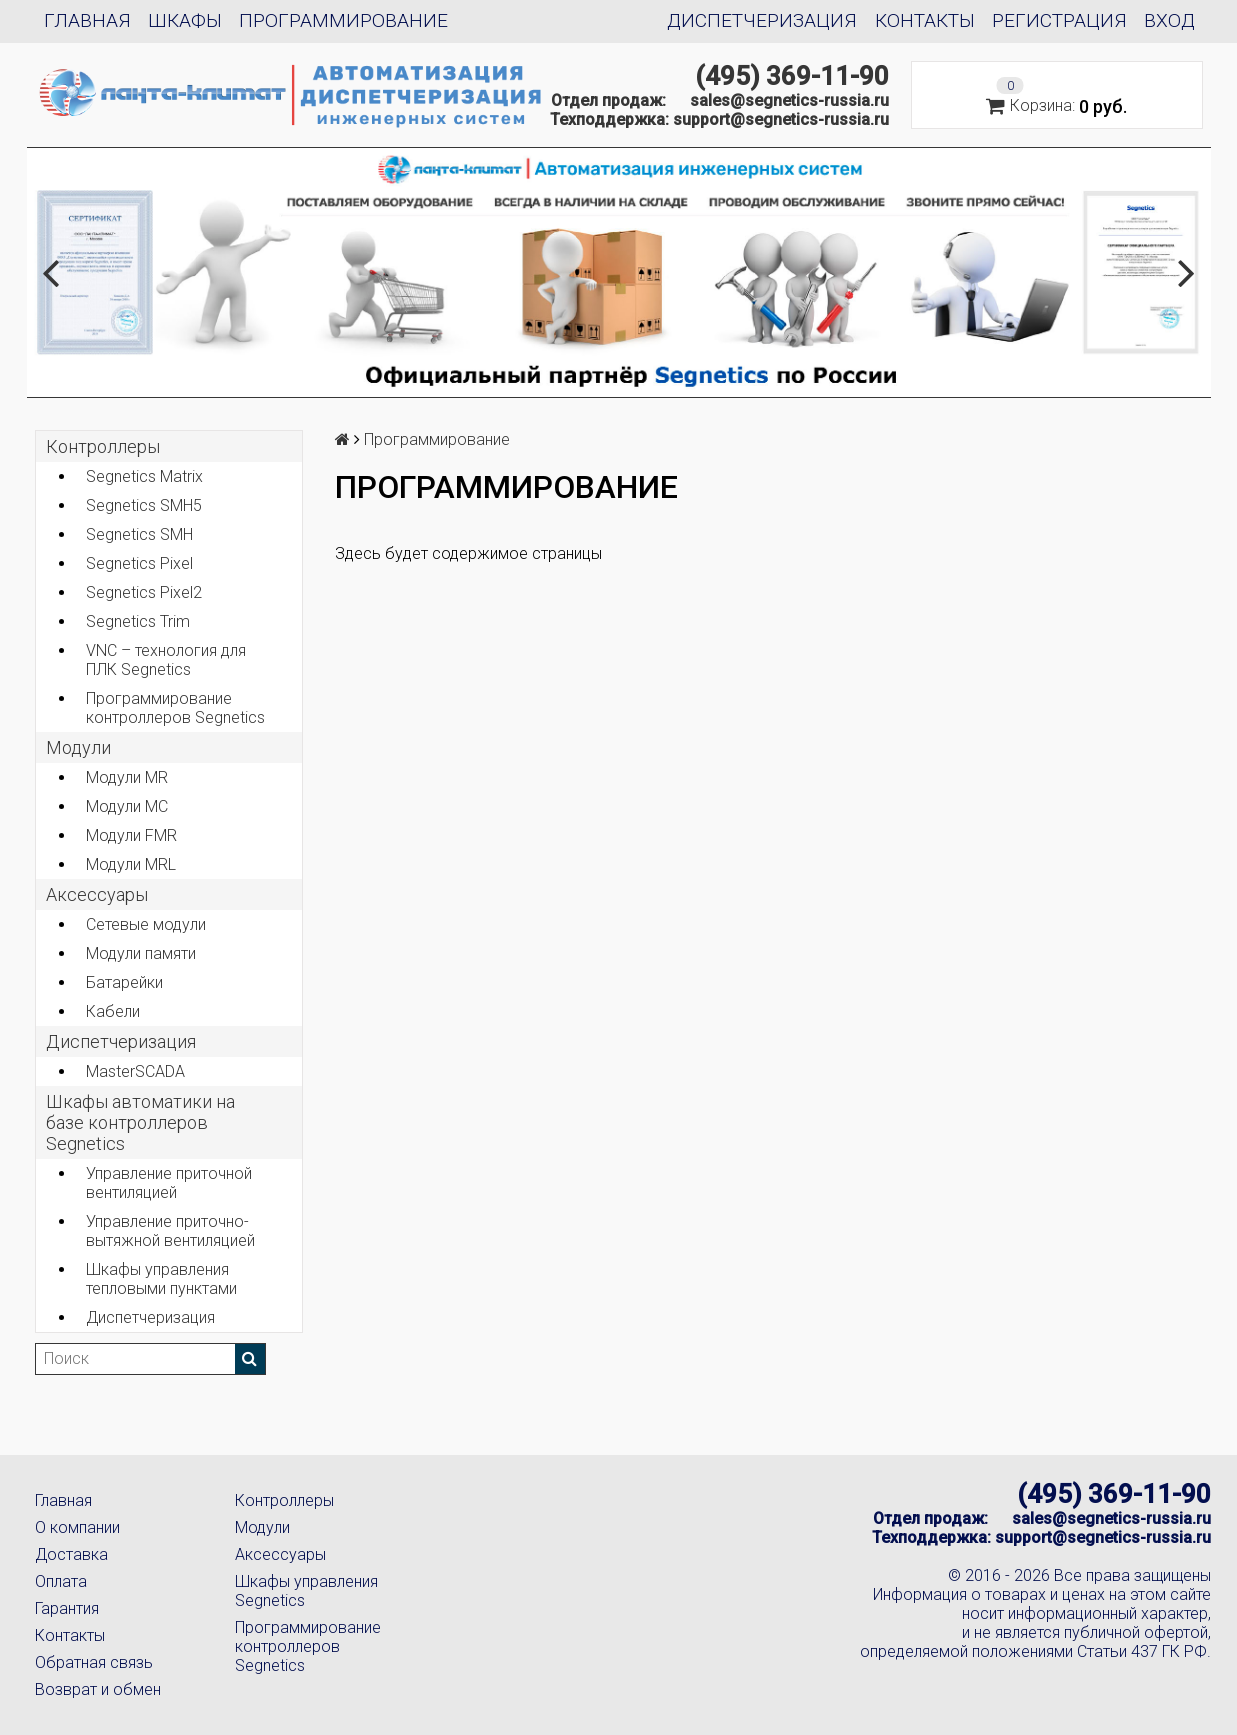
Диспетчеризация (762, 20)
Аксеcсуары (97, 894)
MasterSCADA (135, 1071)
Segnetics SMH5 (144, 505)
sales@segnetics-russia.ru (789, 100)
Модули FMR (131, 835)
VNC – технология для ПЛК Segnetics (166, 660)
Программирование (343, 20)
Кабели (113, 1011)
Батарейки (124, 982)
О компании (77, 1527)
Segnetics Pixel (139, 563)
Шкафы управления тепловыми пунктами (161, 1279)
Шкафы (185, 20)
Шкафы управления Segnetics (306, 1591)
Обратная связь (94, 1662)
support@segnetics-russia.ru (781, 119)
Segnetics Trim (138, 621)
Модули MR (127, 777)
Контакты (925, 20)
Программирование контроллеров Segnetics (175, 708)
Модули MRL (131, 864)
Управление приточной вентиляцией (169, 1183)
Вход (1169, 20)
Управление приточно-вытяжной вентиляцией (170, 1231)
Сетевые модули (146, 924)
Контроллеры (103, 446)
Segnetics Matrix (144, 476)
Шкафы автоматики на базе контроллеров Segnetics (140, 1122)
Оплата (61, 1581)
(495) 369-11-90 (792, 76)
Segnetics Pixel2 (144, 592)
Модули (78, 747)
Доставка (71, 1554)
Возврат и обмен (98, 1689)
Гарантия (67, 1608)
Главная (87, 20)
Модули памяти (141, 953)
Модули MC (127, 806)
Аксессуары (280, 1554)
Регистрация (1059, 20)
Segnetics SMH (139, 534)
